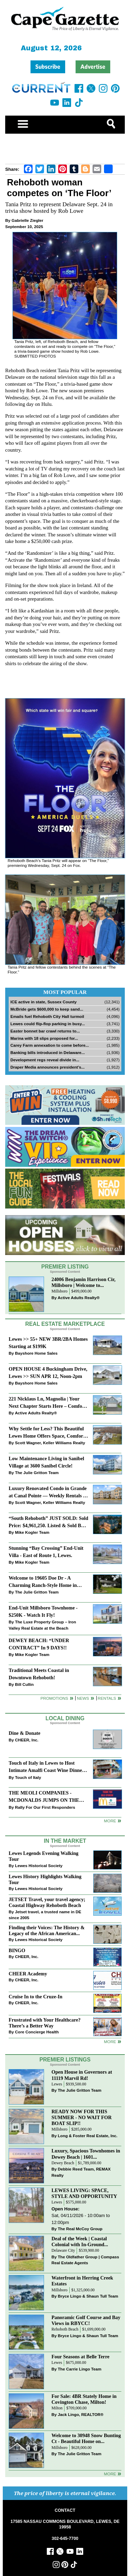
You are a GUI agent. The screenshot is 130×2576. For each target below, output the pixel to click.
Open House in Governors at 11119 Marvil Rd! (82, 2075)
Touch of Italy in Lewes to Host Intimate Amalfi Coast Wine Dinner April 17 (46, 1767)
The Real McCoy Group (80, 2228)
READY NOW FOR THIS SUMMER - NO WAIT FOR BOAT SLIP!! (82, 2117)
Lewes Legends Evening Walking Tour (43, 1856)
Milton (57, 2408)
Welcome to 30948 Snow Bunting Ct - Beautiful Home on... (86, 2438)
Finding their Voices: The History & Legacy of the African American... (47, 1930)
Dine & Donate (24, 1733)
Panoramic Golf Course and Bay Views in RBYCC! (86, 2320)
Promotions (54, 1698)
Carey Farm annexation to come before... (49, 1045)
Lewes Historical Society (38, 1865)
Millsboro (60, 1291)
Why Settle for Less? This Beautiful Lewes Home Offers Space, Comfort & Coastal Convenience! (47, 1433)
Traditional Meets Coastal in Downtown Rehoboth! (39, 1673)
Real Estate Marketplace (65, 1324)
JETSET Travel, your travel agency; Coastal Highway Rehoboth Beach (47, 1902)
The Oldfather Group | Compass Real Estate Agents (85, 2260)
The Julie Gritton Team (37, 1472)
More (110, 1820)
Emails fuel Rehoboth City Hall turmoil (47, 1016)
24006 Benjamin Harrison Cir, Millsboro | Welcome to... (84, 1282)
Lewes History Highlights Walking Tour (45, 1879)
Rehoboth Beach (65, 2329)
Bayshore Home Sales (36, 1353)
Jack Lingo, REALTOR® (81, 2414)
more (110, 2041)
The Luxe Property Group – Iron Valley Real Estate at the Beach (42, 1625)
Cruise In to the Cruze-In (35, 1996)
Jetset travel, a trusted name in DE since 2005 (45, 1914)
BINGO (17, 1950)
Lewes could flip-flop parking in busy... (47, 1023)
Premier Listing (65, 1267)
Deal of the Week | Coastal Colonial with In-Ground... (80, 2241)
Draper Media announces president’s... (47, 1067)
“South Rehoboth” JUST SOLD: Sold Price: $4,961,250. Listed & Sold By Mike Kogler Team (48, 1522)
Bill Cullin (24, 1684)
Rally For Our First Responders (45, 1807)
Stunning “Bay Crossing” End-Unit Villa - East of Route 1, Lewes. (46, 1551)
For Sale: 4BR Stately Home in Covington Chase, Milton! (84, 2399)
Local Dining (64, 1718)
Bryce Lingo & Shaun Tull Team (88, 2296)
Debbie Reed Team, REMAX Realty (81, 2172)
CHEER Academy (28, 1973)
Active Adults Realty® (78, 1297)
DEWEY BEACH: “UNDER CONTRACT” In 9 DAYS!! (39, 1644)
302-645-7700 (65, 2538)
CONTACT (65, 2510)
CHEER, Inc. (26, 1740)
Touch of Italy (28, 1777)
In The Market (65, 1841)
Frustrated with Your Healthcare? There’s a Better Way (44, 2023)
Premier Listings (65, 2060)
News (83, 1698)
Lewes (57, 2084)
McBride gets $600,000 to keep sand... (46, 1009)
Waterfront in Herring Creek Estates (82, 2280)
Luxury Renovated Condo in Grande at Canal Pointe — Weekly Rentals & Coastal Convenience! (48, 1493)
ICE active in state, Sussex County (43, 1002)
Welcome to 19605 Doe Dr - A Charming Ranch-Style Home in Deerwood (43, 1582)
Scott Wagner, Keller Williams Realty (50, 1442)
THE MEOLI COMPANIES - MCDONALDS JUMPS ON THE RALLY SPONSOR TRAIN (44, 1797)
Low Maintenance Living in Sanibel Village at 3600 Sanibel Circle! (46, 1462)
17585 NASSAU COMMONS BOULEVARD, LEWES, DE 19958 (65, 2524)
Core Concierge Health (37, 2032)
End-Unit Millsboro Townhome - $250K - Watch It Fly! (43, 1611)
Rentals (107, 1698)
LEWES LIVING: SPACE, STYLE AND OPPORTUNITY (84, 2193)
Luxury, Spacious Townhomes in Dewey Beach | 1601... (86, 2153)
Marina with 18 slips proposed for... (44, 1038)
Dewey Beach (63, 2163)
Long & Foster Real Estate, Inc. (88, 2135)
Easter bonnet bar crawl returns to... (45, 1031)
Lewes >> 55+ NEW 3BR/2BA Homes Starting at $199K (48, 1342)
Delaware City (63, 2250)
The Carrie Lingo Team (80, 2369)
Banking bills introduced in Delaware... (47, 1052)
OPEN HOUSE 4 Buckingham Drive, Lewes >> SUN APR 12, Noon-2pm (48, 1372)
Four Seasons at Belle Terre (81, 2356)
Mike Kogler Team (32, 1532)
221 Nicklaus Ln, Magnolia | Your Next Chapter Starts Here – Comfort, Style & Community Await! (48, 1403)
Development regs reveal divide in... (44, 1059)
